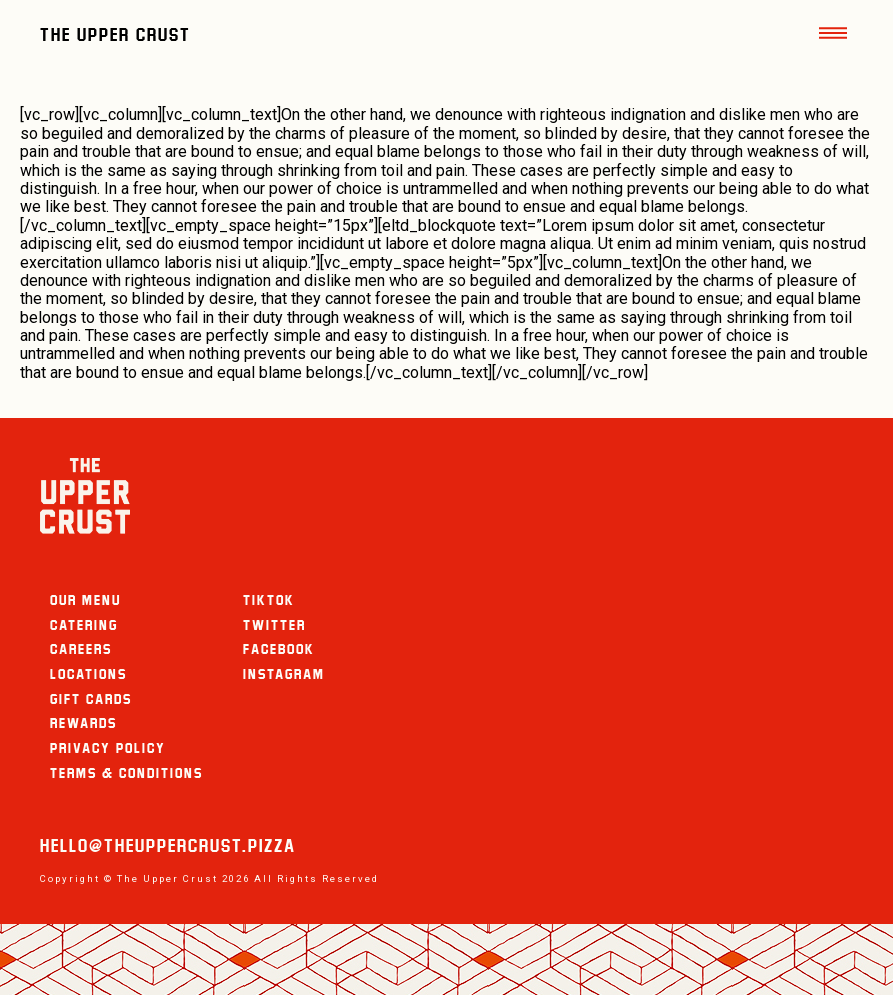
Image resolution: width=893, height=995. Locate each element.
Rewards (83, 723)
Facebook (279, 649)
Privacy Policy (108, 748)
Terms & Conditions (126, 773)
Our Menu (85, 600)
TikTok (269, 600)
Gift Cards (91, 699)
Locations (88, 674)
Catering (84, 625)
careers (81, 649)
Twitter (274, 625)
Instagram (284, 674)
